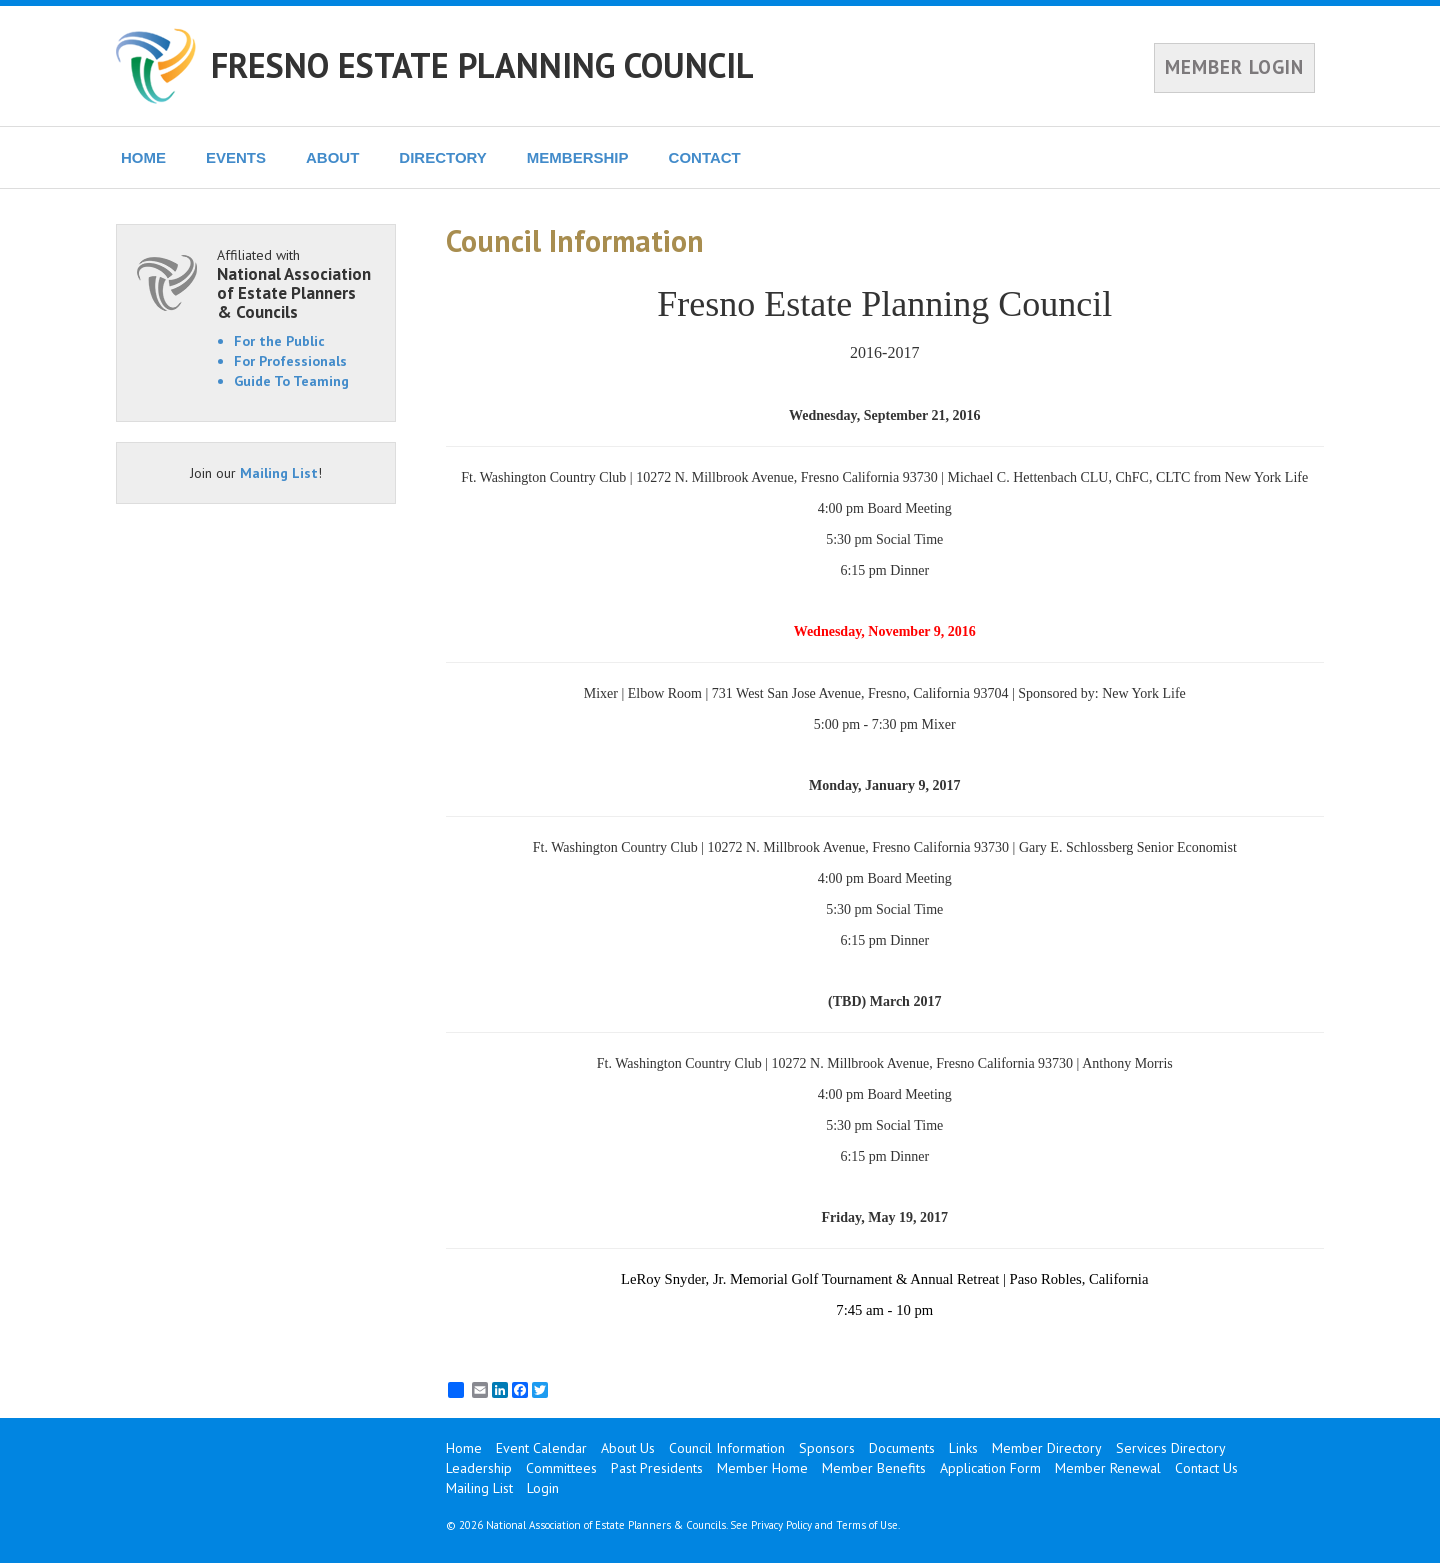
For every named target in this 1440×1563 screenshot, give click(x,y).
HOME (143, 157)
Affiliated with (296, 283)
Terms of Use (867, 1525)
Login (543, 1488)
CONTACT (705, 157)
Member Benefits (874, 1468)
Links (963, 1448)
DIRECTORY (443, 157)
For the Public (279, 341)
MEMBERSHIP (578, 157)
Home (464, 1448)
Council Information (727, 1448)
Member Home (762, 1468)
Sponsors (827, 1448)
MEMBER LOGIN (1234, 67)
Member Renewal (1108, 1468)
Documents (902, 1448)
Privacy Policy (781, 1525)
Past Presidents (657, 1468)
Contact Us (1206, 1468)
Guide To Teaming (291, 381)
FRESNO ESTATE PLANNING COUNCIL (482, 65)
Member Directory (1047, 1448)
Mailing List (279, 473)
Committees (561, 1468)
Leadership (479, 1468)
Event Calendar (541, 1448)
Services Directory (1171, 1448)
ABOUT (332, 157)
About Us (628, 1448)
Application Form (990, 1468)
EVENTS (236, 157)
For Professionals (290, 361)
